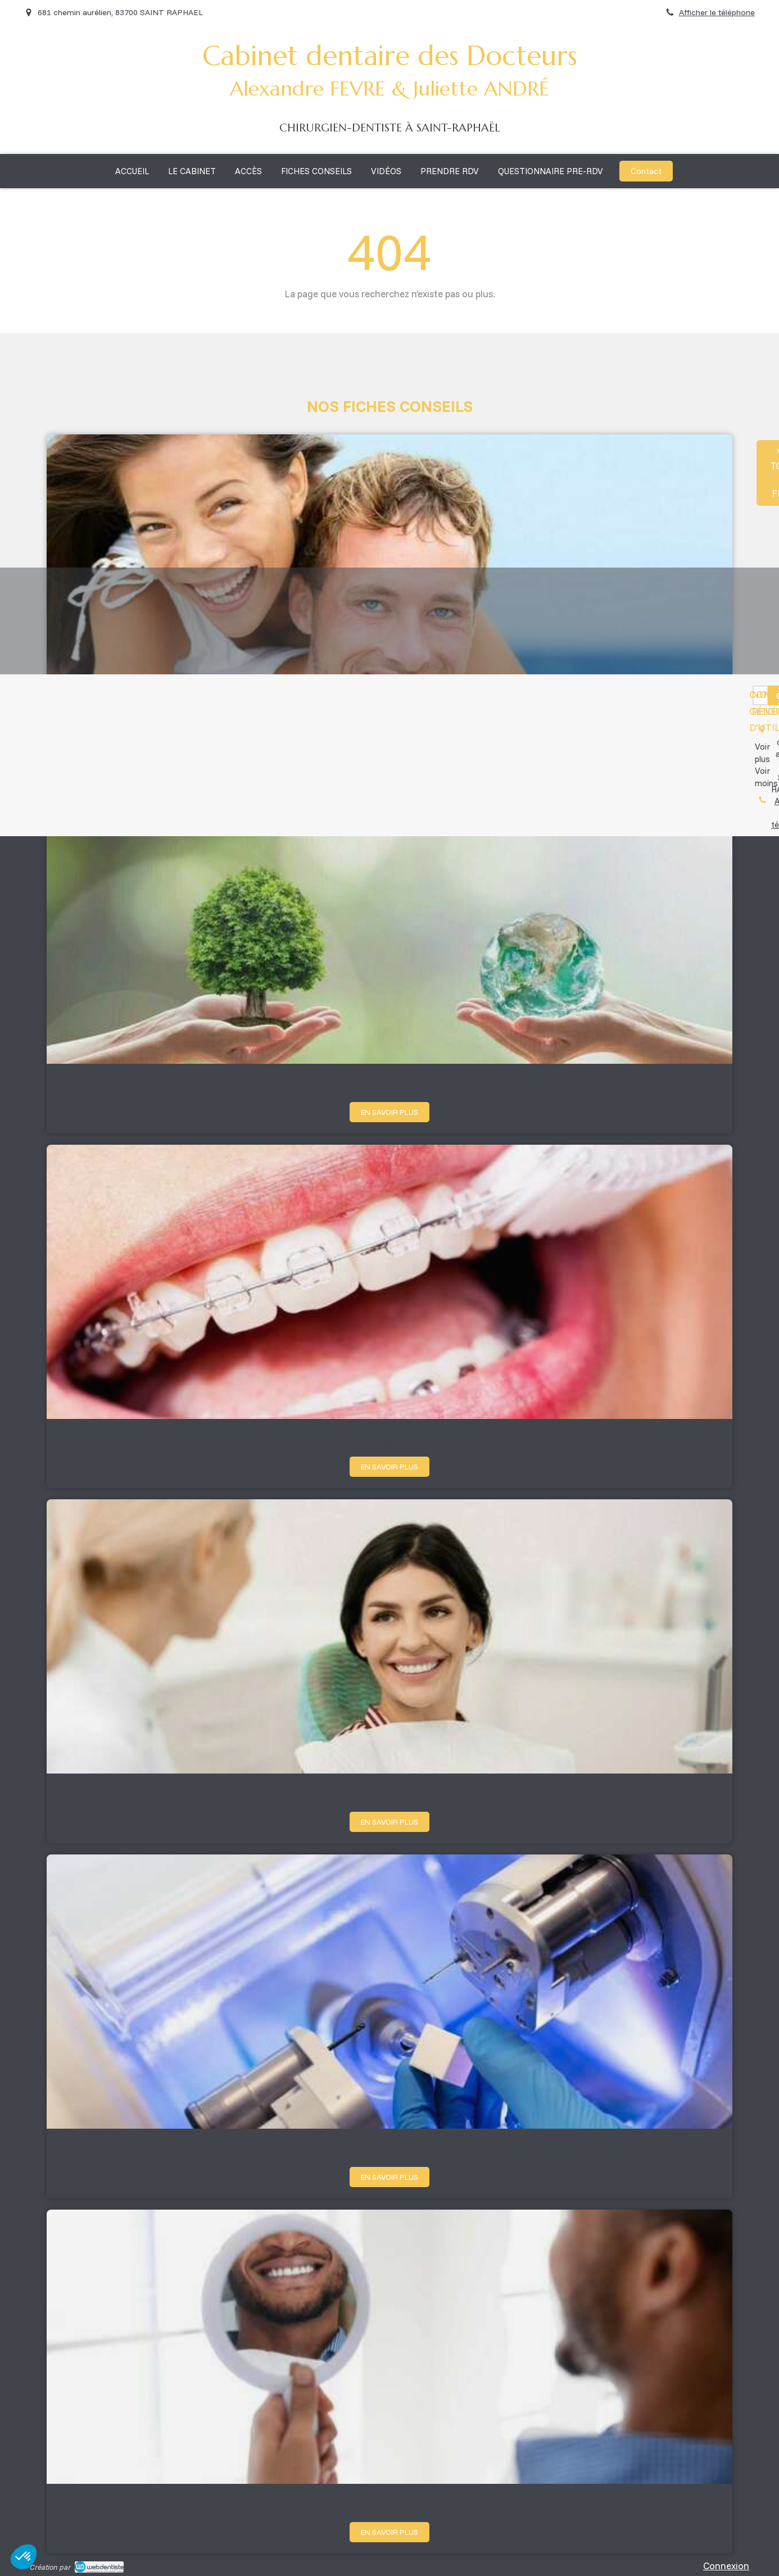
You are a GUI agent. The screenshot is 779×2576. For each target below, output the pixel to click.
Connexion (726, 2566)
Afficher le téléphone (717, 12)
